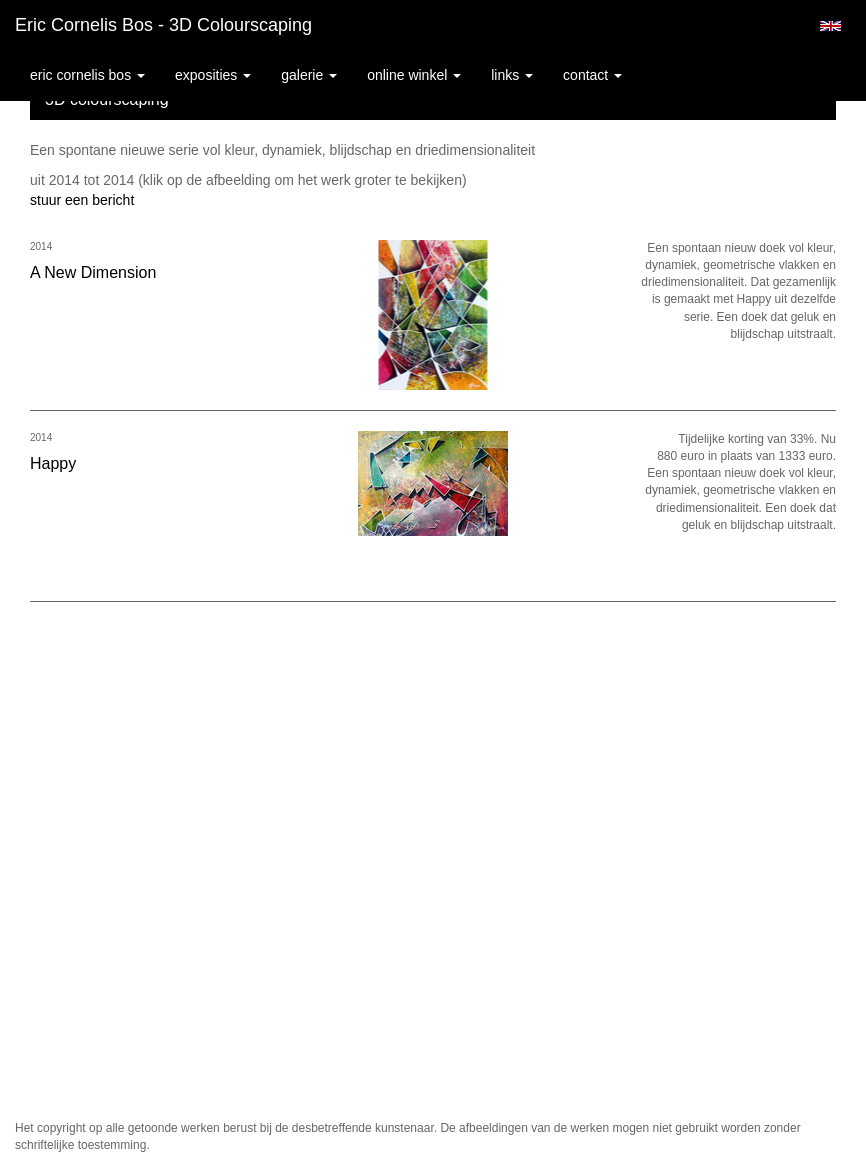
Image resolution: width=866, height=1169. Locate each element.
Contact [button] (592, 75)
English (830, 26)
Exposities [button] (213, 75)
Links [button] (512, 75)
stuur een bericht (82, 200)
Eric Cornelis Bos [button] (87, 75)
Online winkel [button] (414, 75)
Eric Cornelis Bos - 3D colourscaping (163, 25)
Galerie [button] (309, 75)
